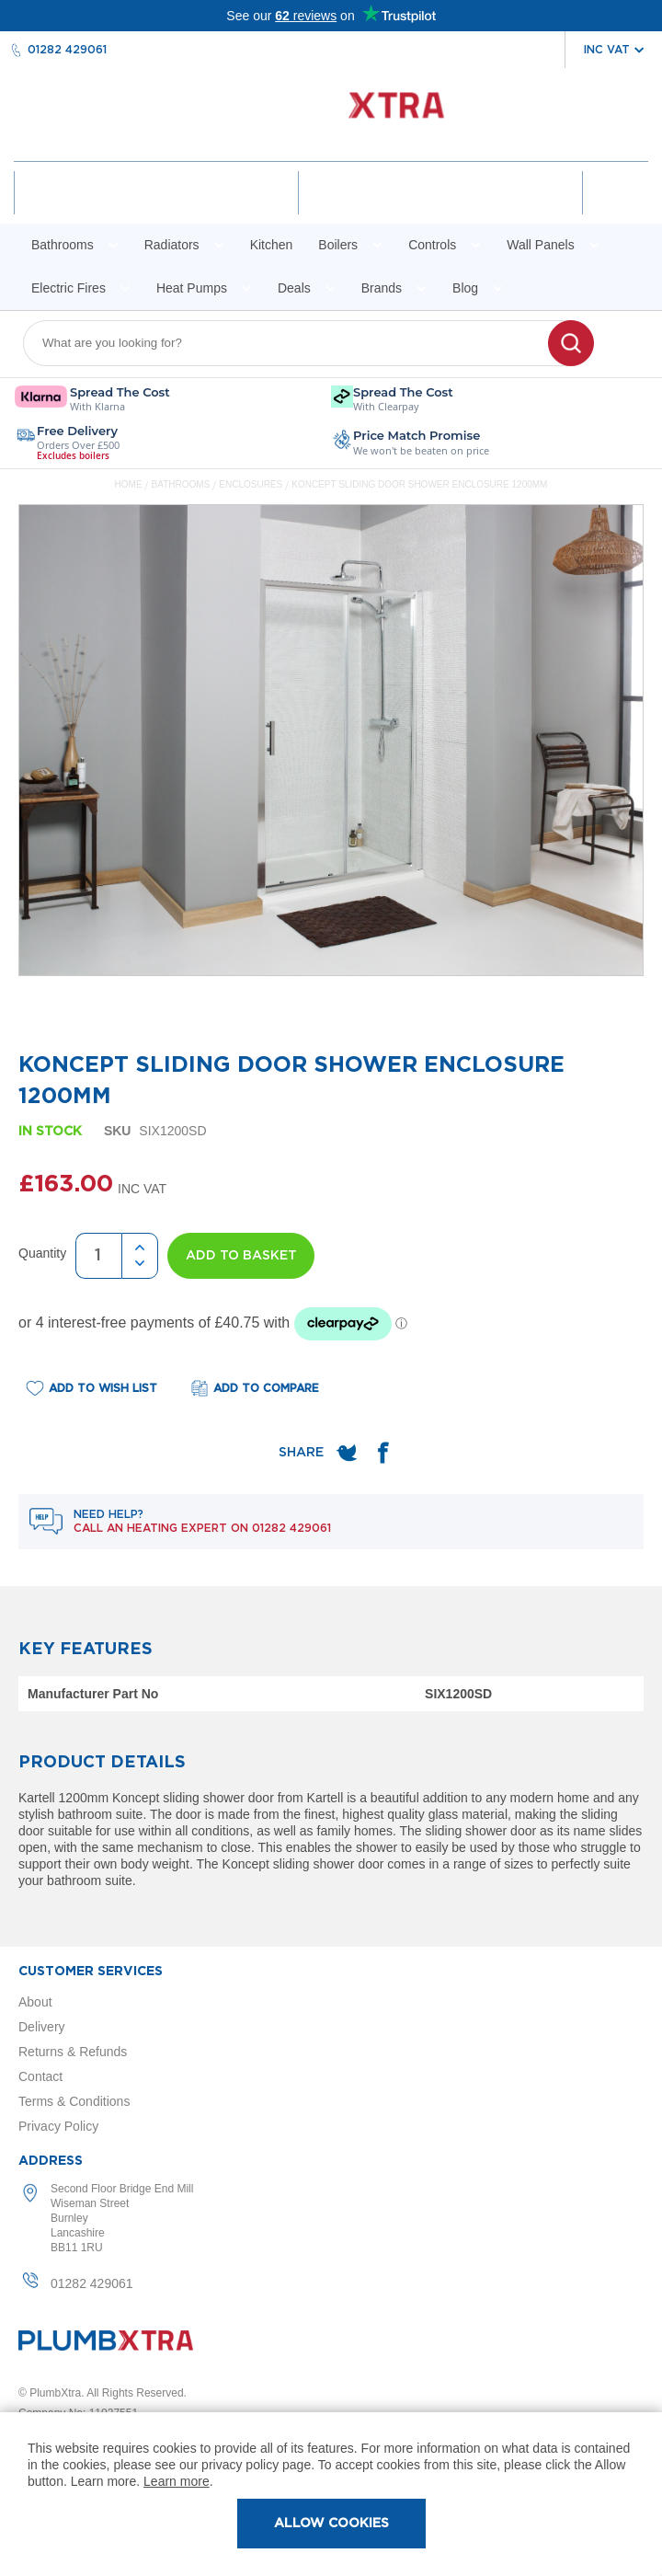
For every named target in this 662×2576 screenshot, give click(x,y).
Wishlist (440, 208)
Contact (40, 2076)
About (35, 2002)
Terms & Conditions (74, 2101)
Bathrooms (182, 484)
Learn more (176, 2481)
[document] (331, 2494)
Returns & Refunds (72, 2051)
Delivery (41, 2026)
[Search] (571, 343)
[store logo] (331, 114)
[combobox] (297, 343)
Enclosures (252, 484)
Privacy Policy (58, 2126)
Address (50, 2161)
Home (129, 484)
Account (157, 208)
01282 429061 (67, 49)
